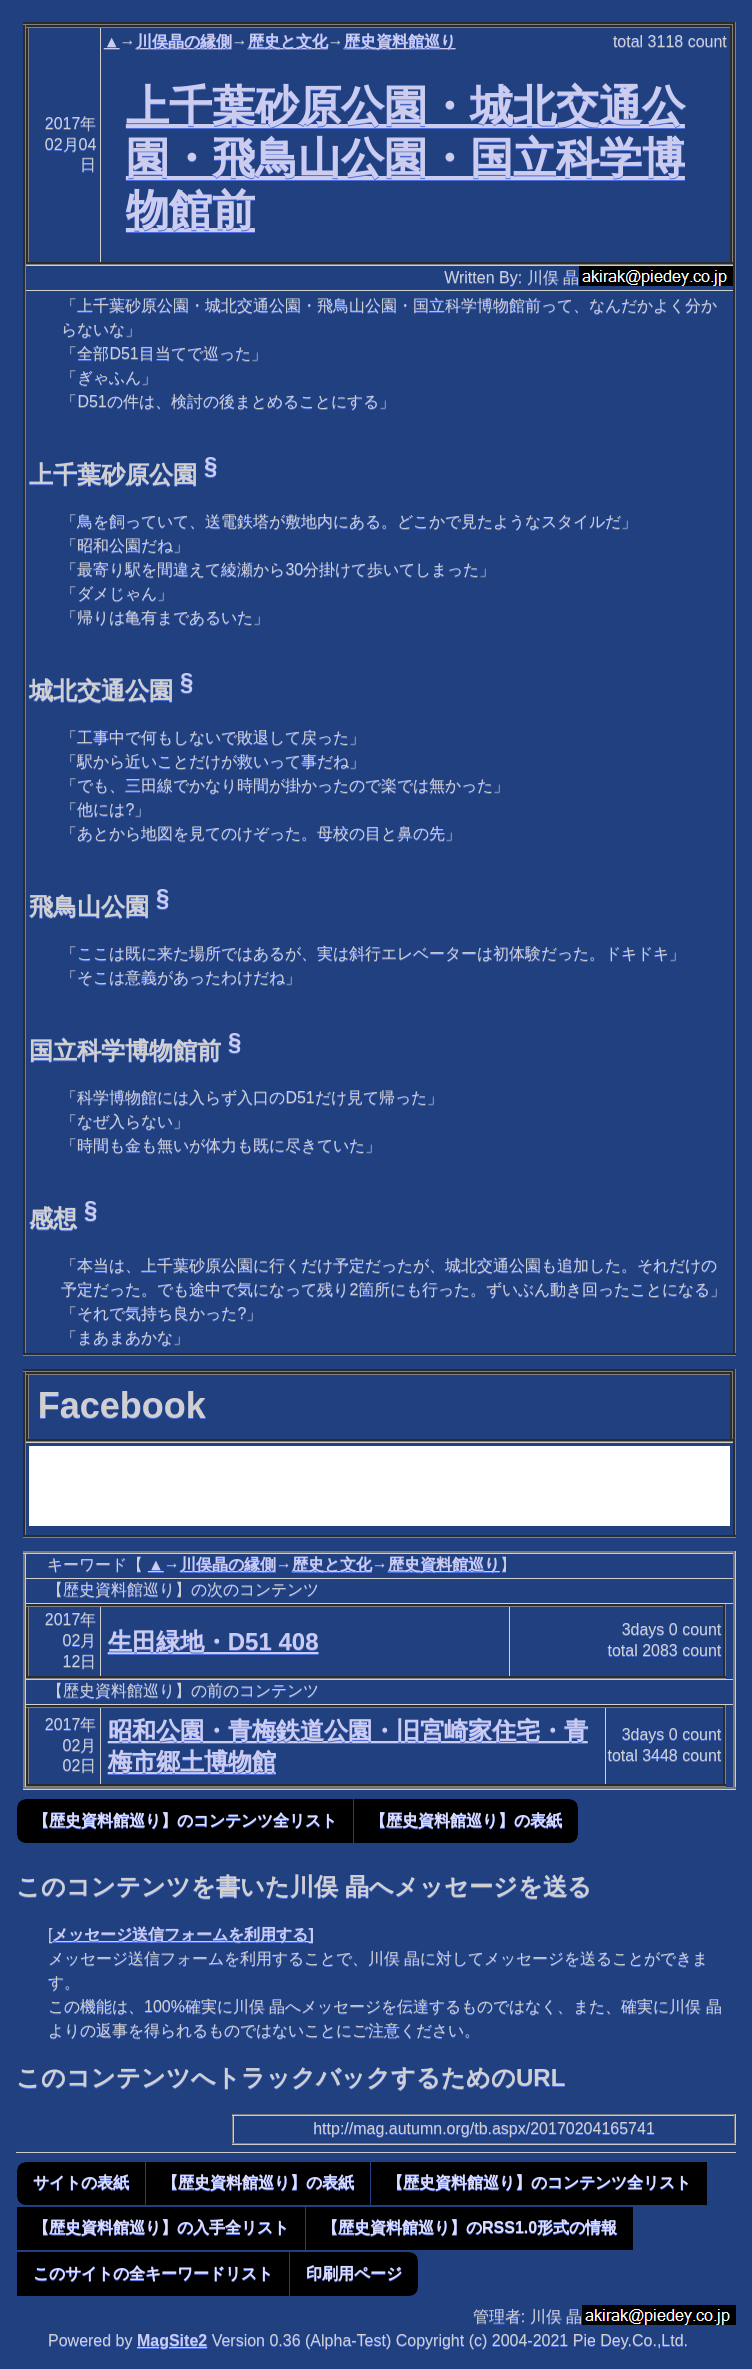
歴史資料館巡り (400, 41)
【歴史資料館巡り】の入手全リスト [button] (161, 2227)
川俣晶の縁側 (184, 41)
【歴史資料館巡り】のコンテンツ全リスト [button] (185, 1820)
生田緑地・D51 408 (213, 1641)
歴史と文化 (288, 41)
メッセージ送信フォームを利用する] (182, 1934)
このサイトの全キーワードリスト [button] (153, 2273)
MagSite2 (172, 2340)
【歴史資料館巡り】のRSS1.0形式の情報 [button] (469, 2227)
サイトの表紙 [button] (81, 2182)
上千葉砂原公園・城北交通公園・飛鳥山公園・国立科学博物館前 (405, 158)
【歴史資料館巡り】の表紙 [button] (466, 1820)
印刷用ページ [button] (354, 2273)
